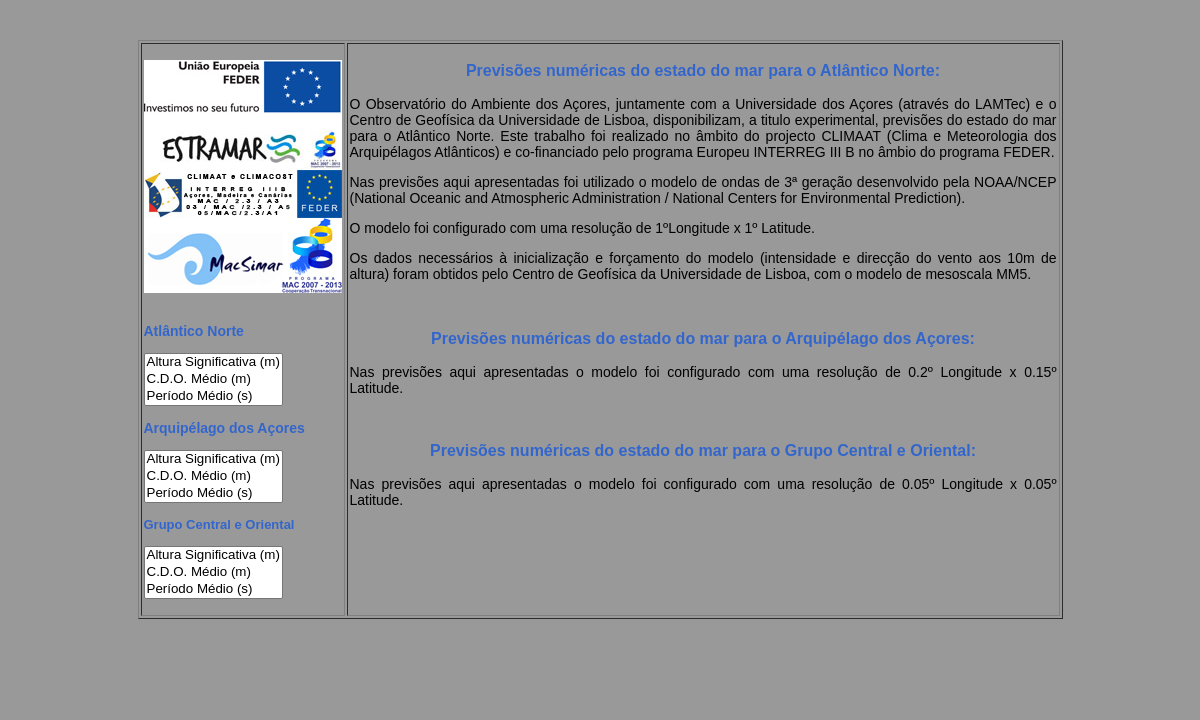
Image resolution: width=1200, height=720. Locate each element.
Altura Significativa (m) (213, 362)
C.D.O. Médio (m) (213, 379)
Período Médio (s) (213, 396)
